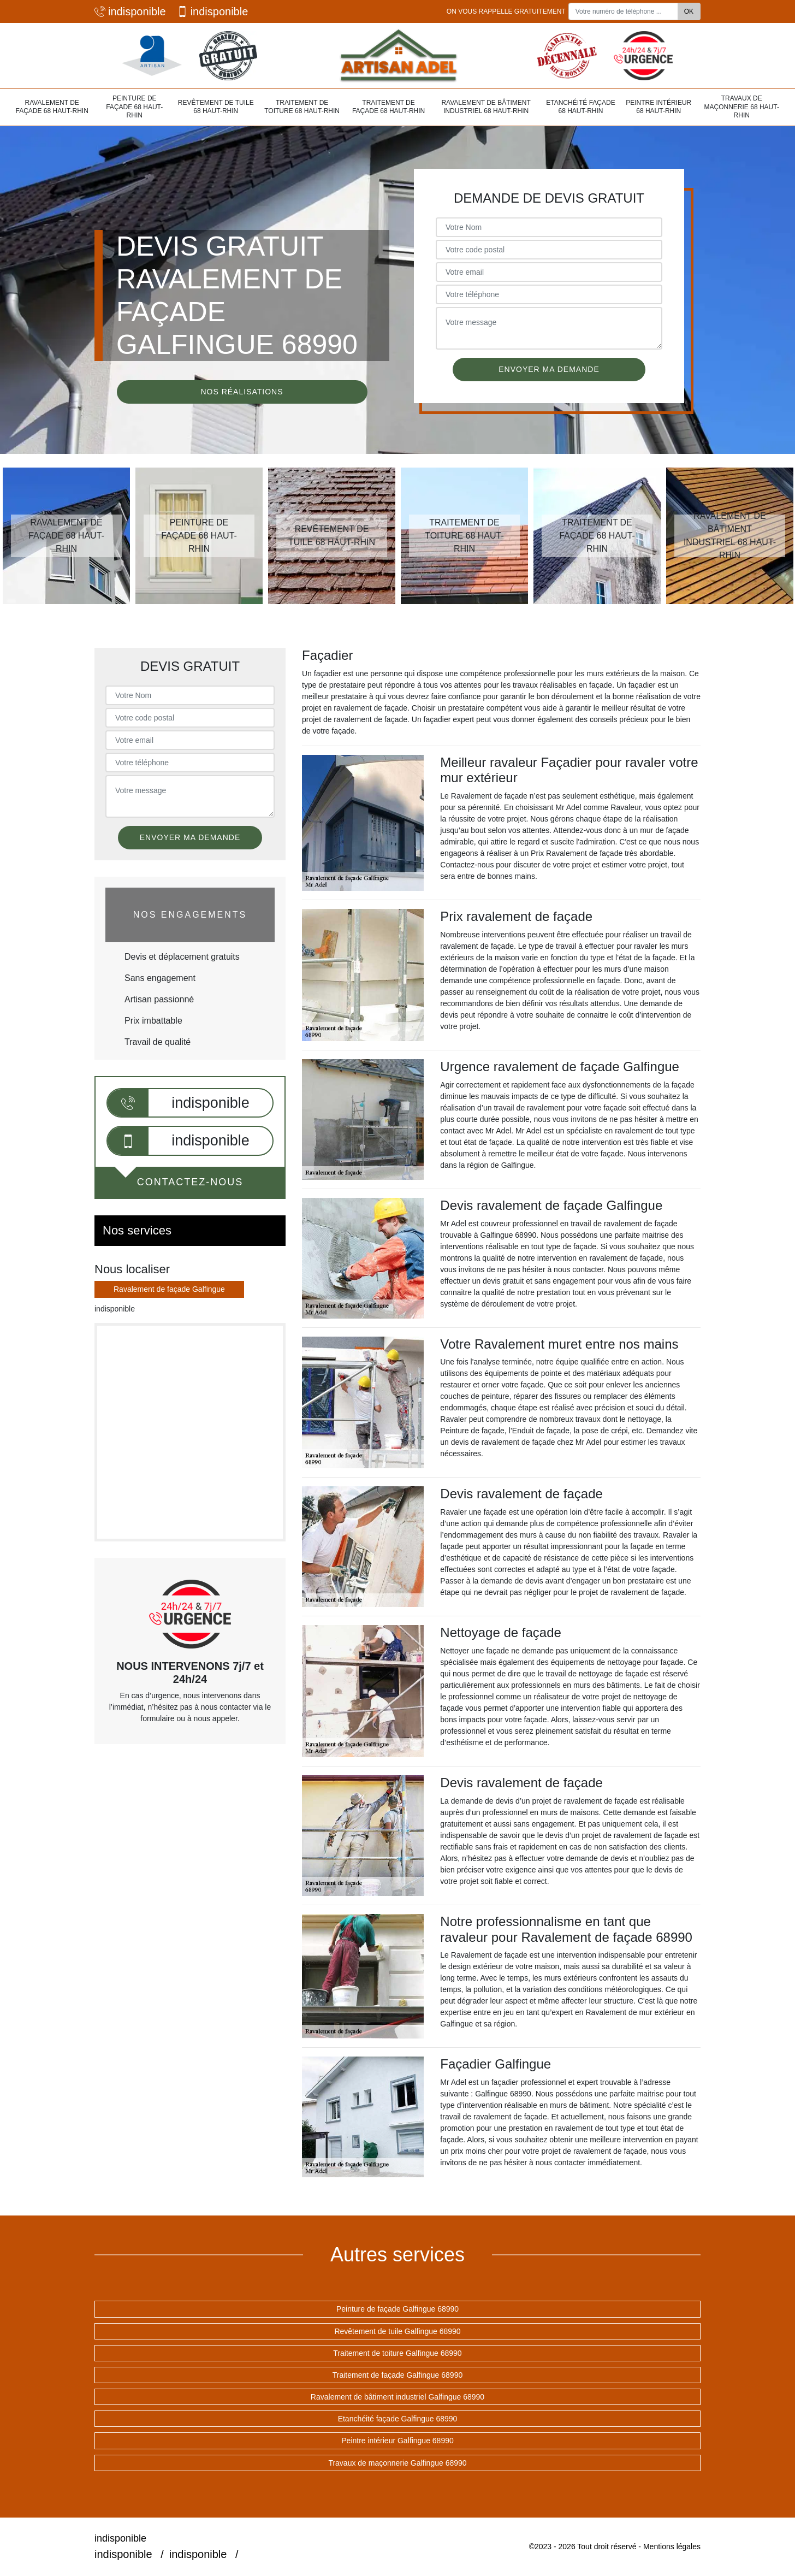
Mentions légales (672, 2546)
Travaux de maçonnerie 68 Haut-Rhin (741, 106)
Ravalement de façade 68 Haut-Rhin (52, 107)
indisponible (130, 11)
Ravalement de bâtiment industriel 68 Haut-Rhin (485, 107)
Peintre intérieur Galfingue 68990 (397, 2440)
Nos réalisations (241, 391)
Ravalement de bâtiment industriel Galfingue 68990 (397, 2396)
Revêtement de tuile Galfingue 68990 (397, 2331)
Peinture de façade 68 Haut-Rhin (134, 106)
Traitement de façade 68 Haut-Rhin (388, 107)
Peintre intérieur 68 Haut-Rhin (658, 107)
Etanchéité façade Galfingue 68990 (398, 2418)
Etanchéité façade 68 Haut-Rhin (580, 107)
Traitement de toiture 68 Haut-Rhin (302, 107)
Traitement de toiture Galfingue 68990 (397, 2353)
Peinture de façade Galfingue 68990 (397, 2309)
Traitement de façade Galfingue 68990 (397, 2375)
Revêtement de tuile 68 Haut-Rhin (216, 107)
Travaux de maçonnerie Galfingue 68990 (397, 2463)
